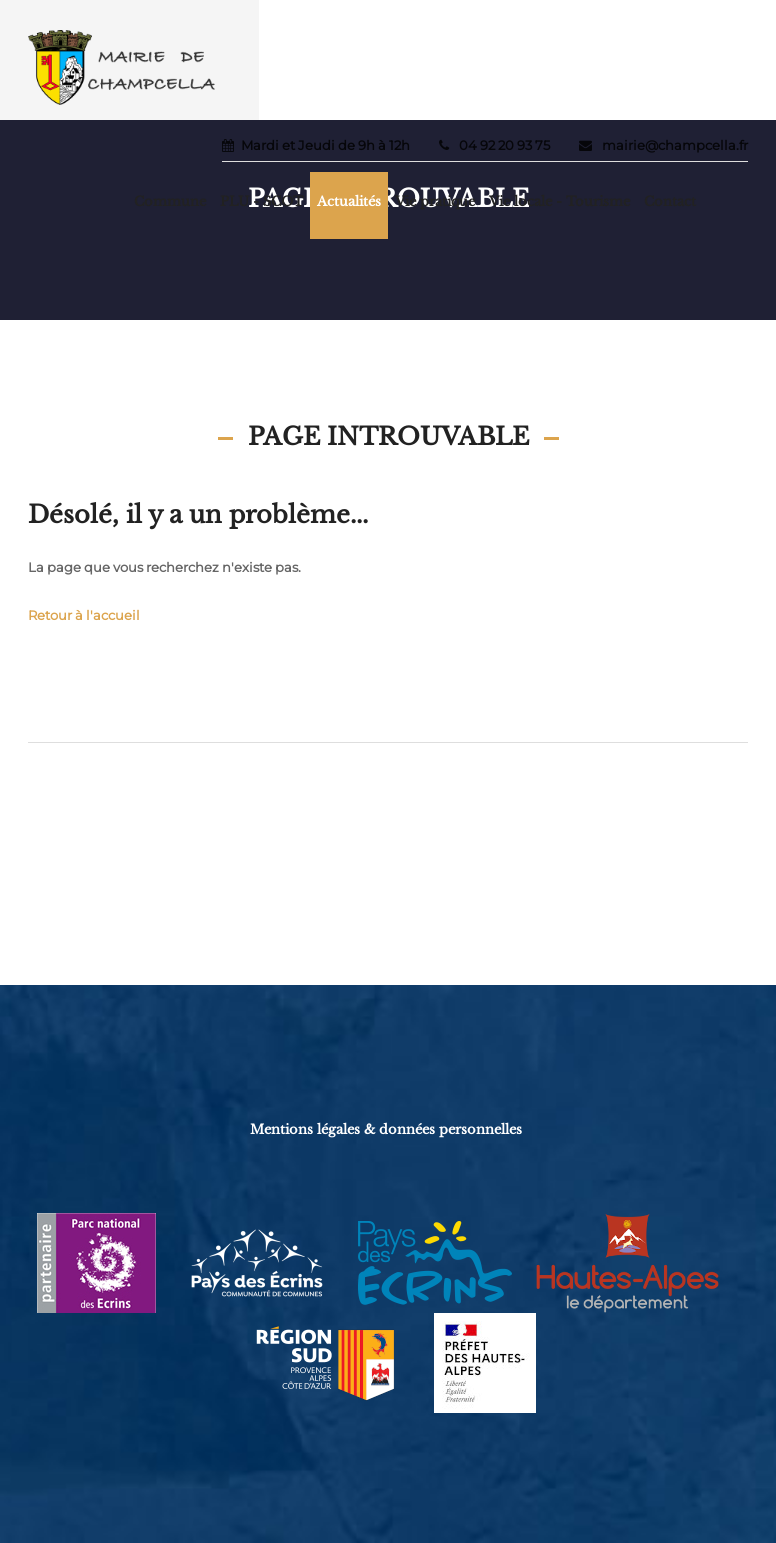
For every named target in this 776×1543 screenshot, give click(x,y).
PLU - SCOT (261, 201)
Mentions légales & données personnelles (386, 1129)
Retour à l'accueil (84, 615)
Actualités (349, 201)
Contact (670, 201)
